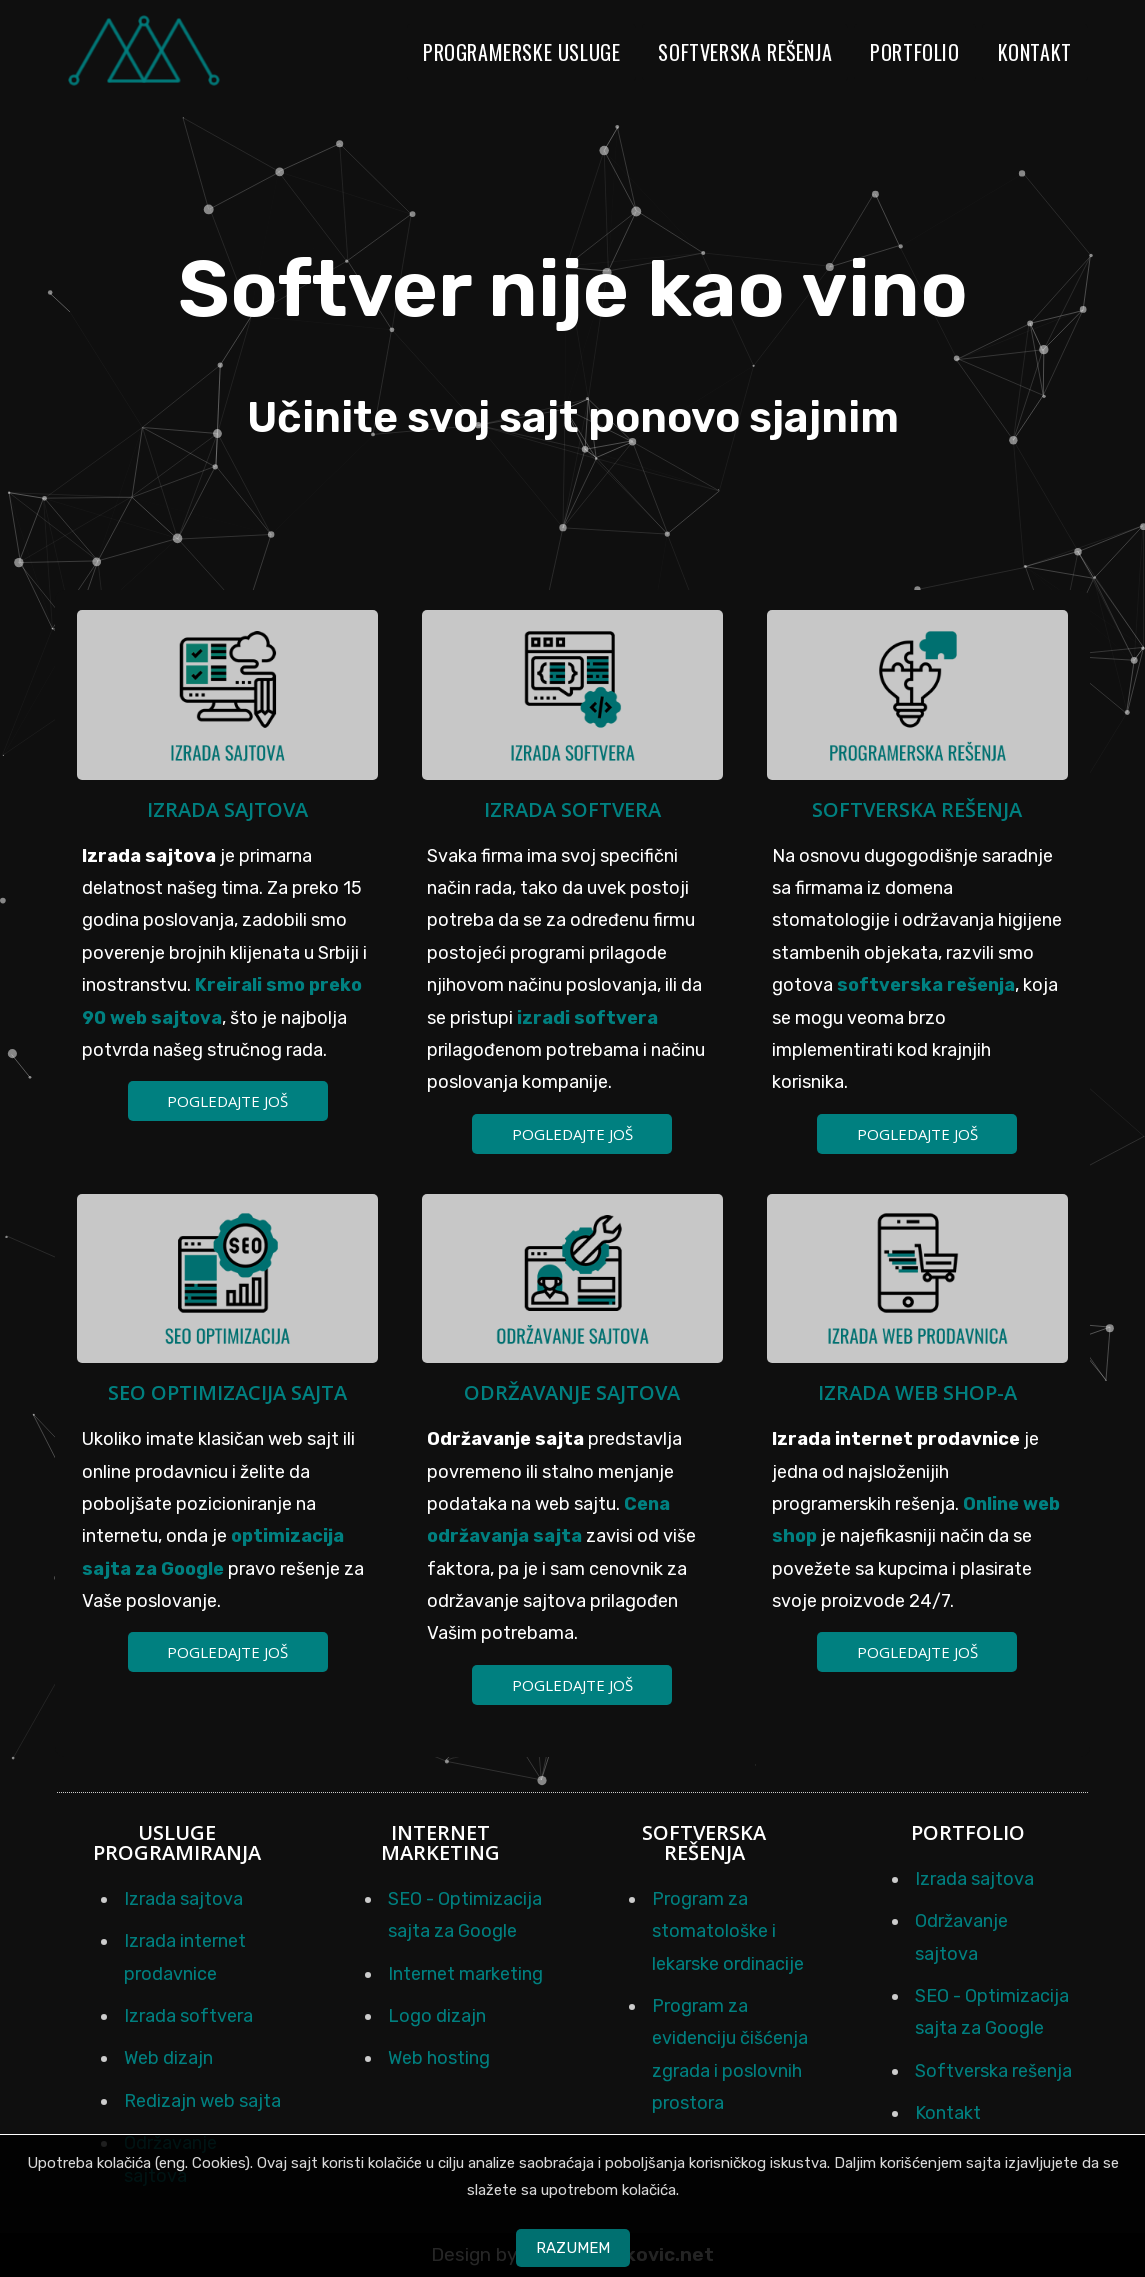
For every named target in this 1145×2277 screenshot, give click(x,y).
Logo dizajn (437, 2016)
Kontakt (1035, 52)
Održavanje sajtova (572, 1393)
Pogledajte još (227, 1101)
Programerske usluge (521, 52)
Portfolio (914, 52)
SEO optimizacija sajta (227, 1393)
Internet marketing (465, 1974)
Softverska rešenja (745, 52)
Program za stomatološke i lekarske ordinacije (728, 1931)
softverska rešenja (926, 985)
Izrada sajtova (227, 810)
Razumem (573, 2248)
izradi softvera (587, 1018)
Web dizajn (168, 2058)
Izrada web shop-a (917, 1393)
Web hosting (439, 2058)
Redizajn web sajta (202, 2101)
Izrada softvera (572, 810)
